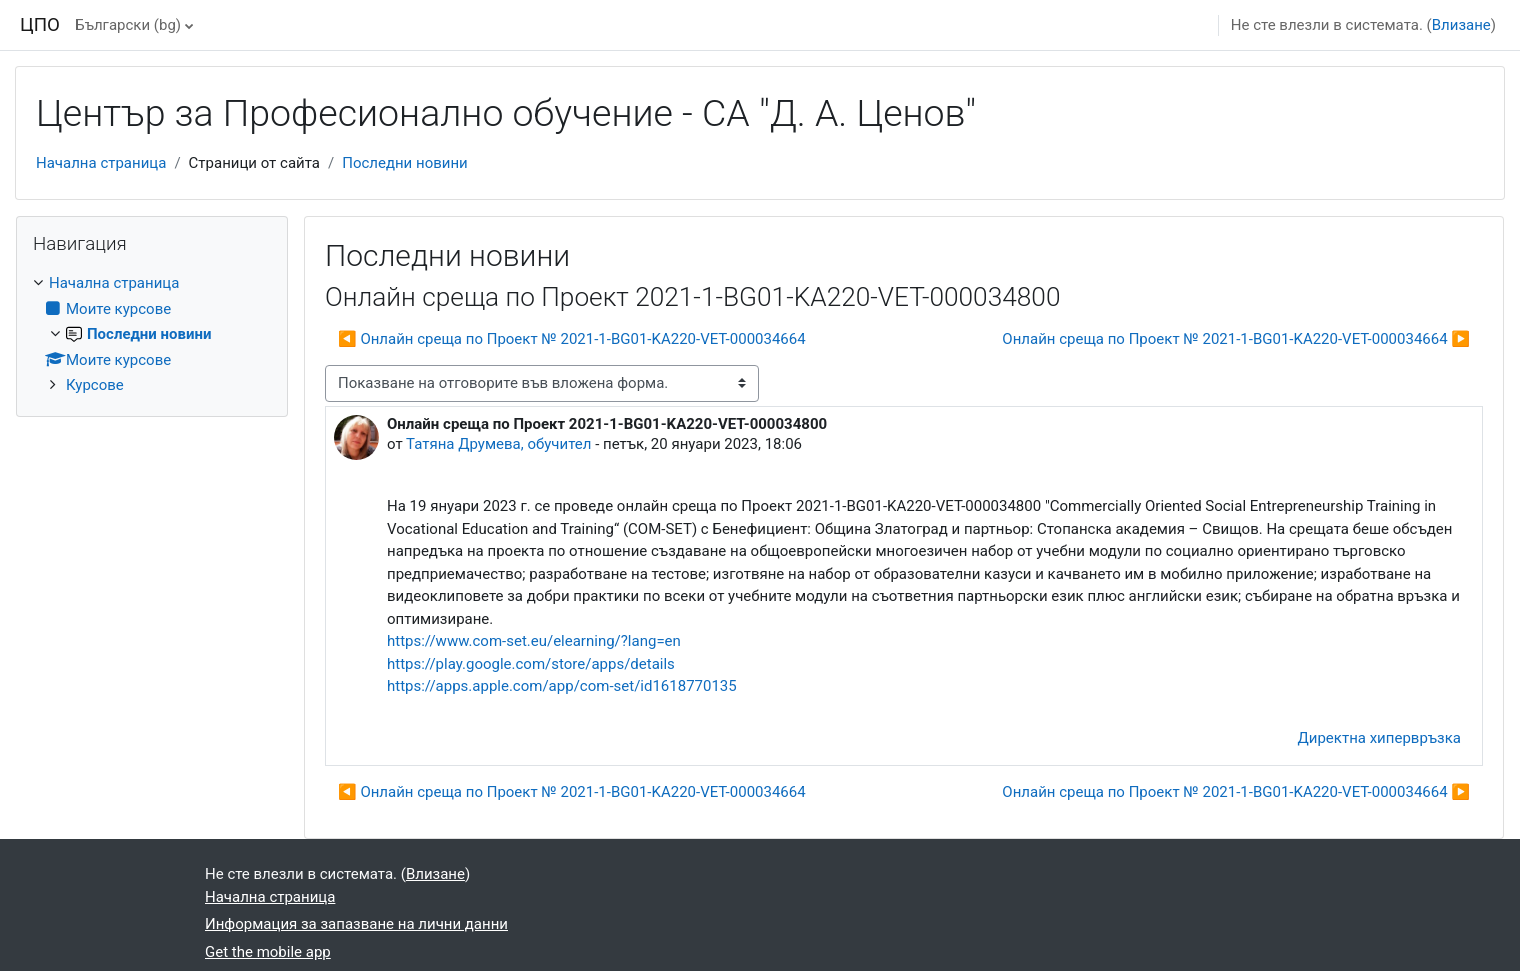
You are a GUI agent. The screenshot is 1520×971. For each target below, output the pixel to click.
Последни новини (405, 163)
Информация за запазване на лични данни (356, 924)
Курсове (95, 385)
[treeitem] (152, 334)
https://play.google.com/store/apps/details (531, 664)
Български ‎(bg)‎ (128, 25)
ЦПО (40, 25)
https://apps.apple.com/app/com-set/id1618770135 (562, 686)
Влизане (1461, 25)
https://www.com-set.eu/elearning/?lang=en (534, 641)
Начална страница (101, 163)
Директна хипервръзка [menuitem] (1380, 738)
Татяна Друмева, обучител (498, 444)
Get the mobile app (268, 952)
